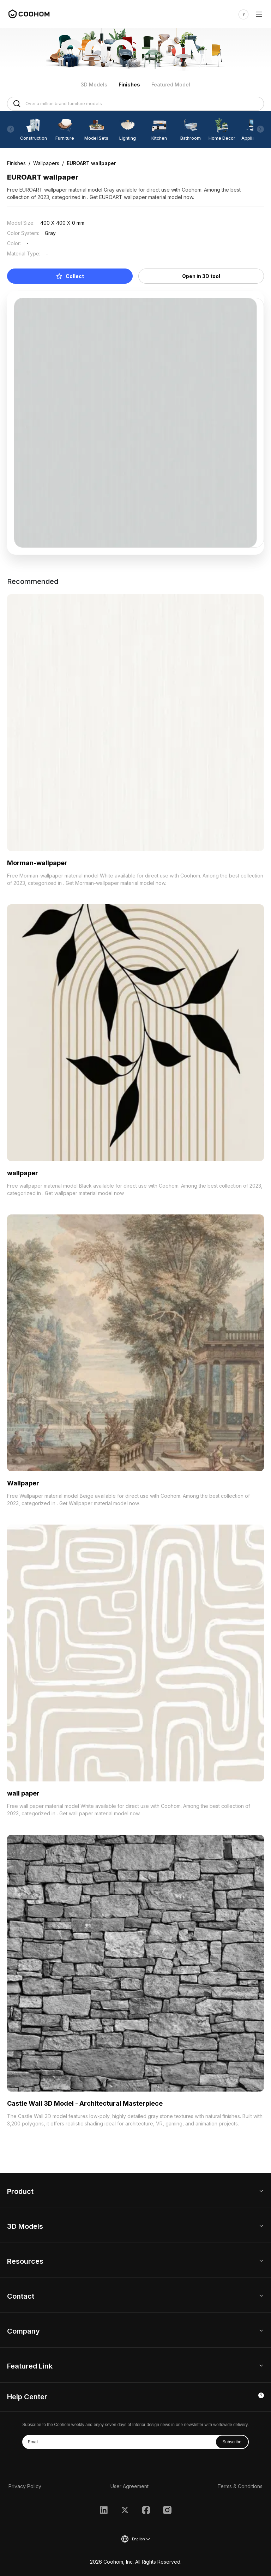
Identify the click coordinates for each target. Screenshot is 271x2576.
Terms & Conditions (240, 2486)
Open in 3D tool (201, 276)
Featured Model (170, 85)
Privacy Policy (24, 2486)
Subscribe (232, 2441)
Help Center (27, 2397)
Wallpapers (46, 163)
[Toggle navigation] (259, 14)
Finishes (129, 85)
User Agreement (129, 2486)
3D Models (94, 85)
